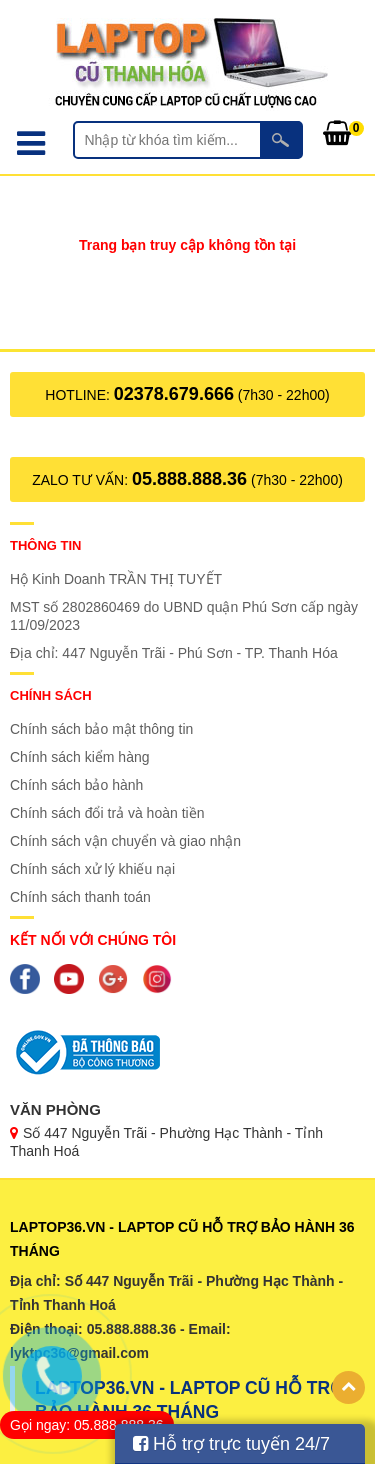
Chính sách (51, 695)
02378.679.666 (174, 394)
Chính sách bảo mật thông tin (101, 729)
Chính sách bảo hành (76, 785)
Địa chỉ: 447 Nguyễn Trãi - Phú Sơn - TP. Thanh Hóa (174, 653)
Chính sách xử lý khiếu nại (92, 869)
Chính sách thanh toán (80, 897)
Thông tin (46, 545)
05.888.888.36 (189, 479)
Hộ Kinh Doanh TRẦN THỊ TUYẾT (116, 579)
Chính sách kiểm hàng (80, 757)
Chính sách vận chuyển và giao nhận (125, 841)
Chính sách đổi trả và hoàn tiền (107, 813)
